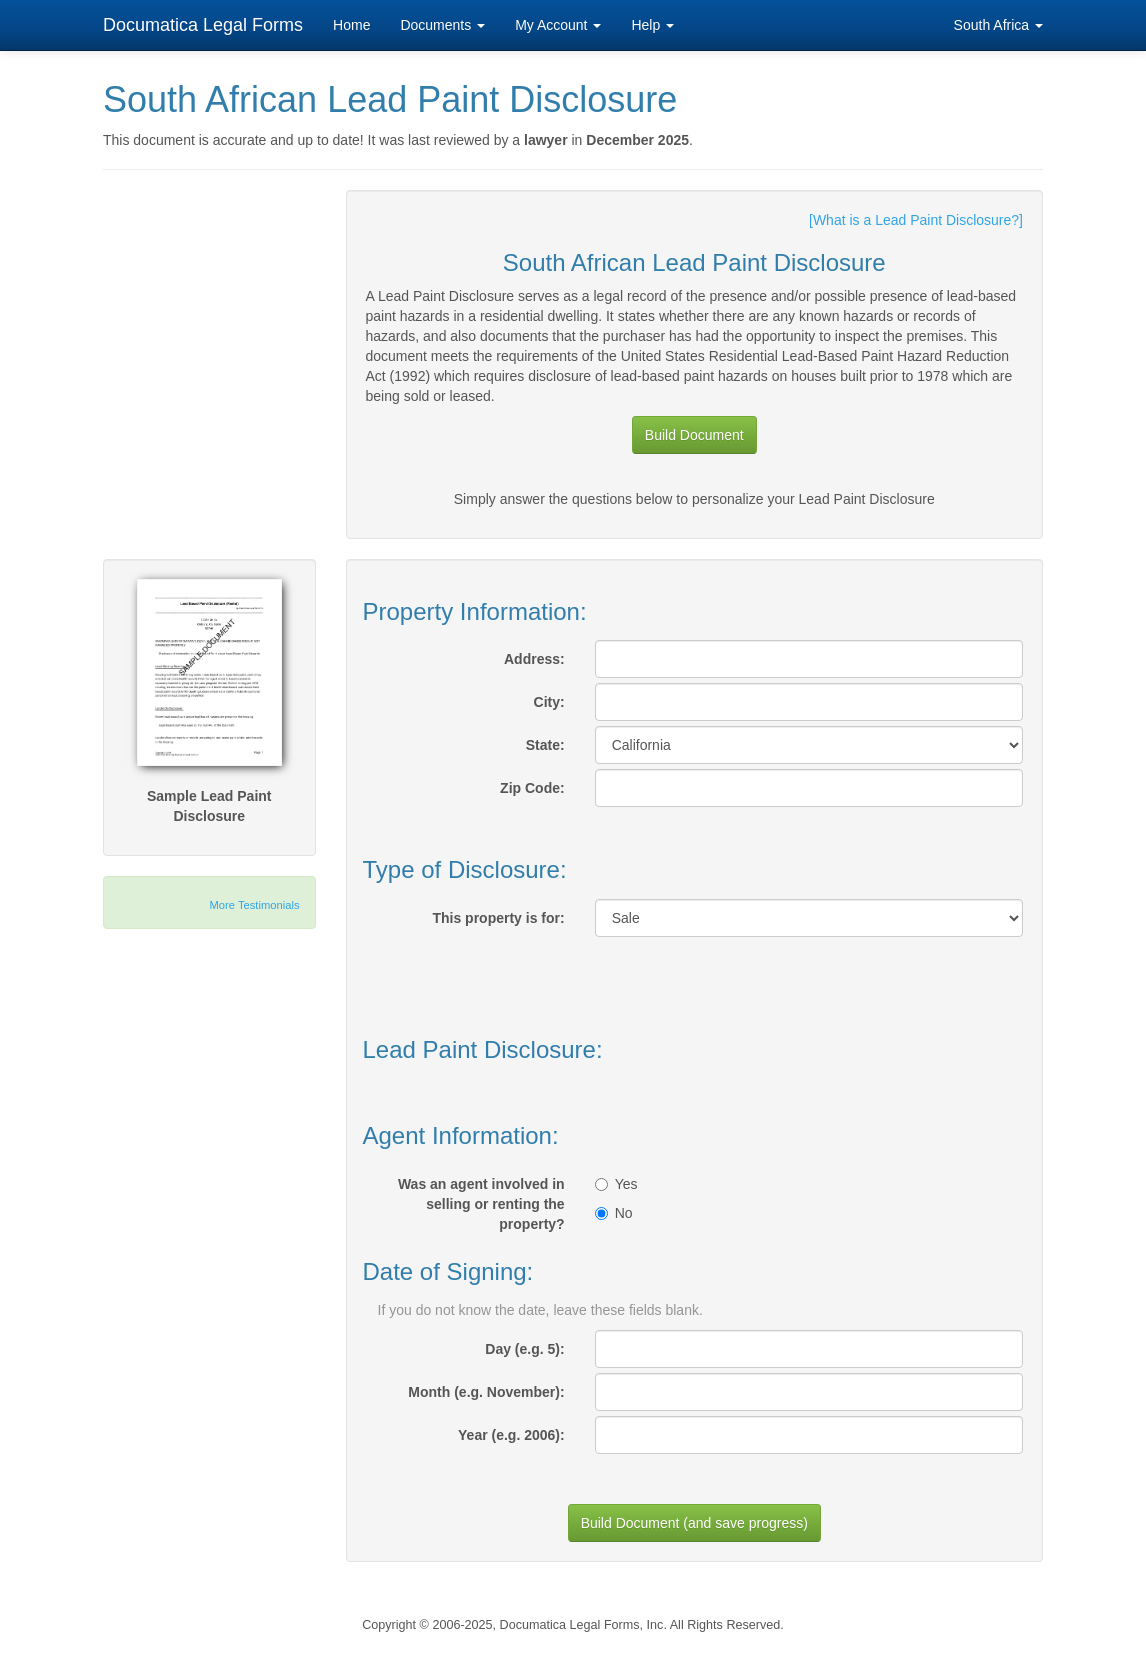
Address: (534, 659)
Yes (616, 1184)
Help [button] (652, 25)
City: (549, 702)
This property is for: (498, 918)
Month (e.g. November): (486, 1392)
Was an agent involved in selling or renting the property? (481, 1204)
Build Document (694, 435)
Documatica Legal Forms (203, 25)
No (614, 1213)
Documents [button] (442, 25)
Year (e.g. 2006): (511, 1435)
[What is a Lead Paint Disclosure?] (916, 220)
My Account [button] (558, 25)
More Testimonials (255, 905)
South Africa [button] (998, 25)
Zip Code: (532, 788)
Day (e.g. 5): (524, 1349)
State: (545, 745)
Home (351, 25)
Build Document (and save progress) (694, 1523)
